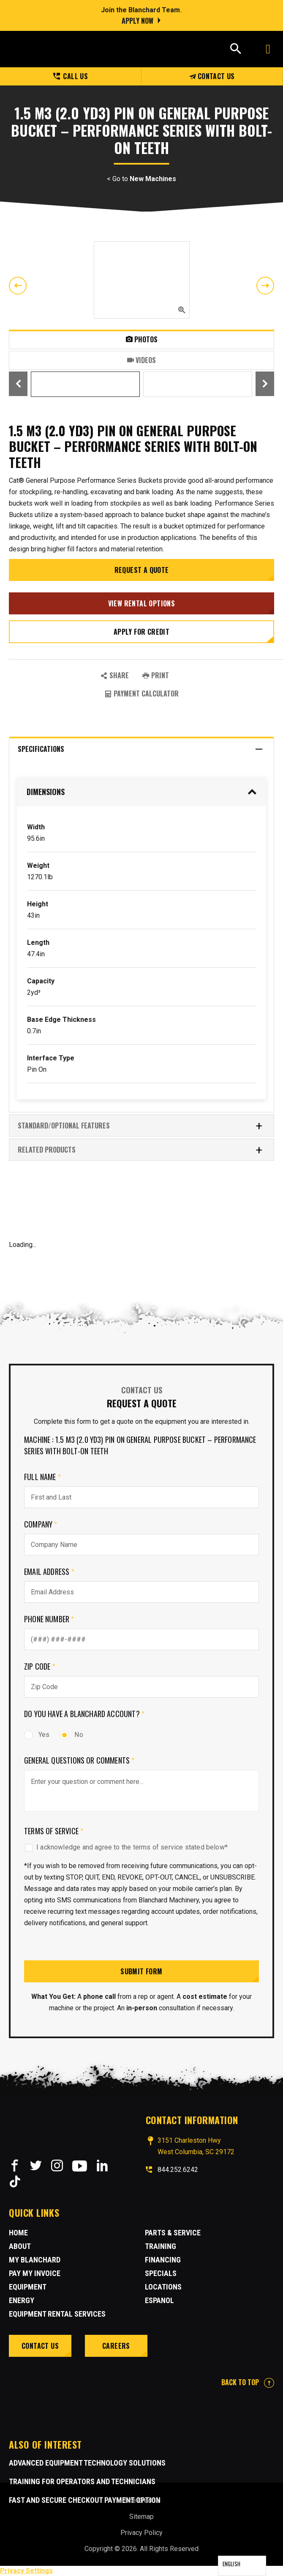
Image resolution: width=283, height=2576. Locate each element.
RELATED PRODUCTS (140, 1149)
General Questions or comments (79, 1760)
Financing (163, 2259)
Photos (142, 339)
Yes (36, 1734)
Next (265, 285)
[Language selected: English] (242, 2566)
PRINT (155, 675)
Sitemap (141, 2517)
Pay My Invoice (34, 2273)
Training (160, 2246)
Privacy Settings (26, 2571)
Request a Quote (141, 570)
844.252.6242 (178, 2170)
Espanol (159, 2300)
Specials (161, 2273)
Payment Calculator (142, 693)
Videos (141, 360)
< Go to (141, 179)
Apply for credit (141, 632)
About (20, 2246)
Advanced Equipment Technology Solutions (87, 2462)
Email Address (49, 1571)
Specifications (140, 749)
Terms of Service (53, 1830)
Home (18, 2232)
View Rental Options (141, 603)
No (71, 1734)
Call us (70, 76)
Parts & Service (173, 2232)
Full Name (42, 1476)
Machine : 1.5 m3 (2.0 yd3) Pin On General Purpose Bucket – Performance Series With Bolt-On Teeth (140, 1445)
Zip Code (39, 1666)
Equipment (27, 2286)
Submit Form (141, 1971)
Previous (18, 285)
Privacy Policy (141, 2533)
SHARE (115, 675)
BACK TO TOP (247, 2382)
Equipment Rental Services (57, 2313)
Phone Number (49, 1618)
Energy (21, 2300)
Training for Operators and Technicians (82, 2481)
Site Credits (141, 2500)
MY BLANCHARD (34, 2259)
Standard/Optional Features (140, 1125)
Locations (163, 2286)
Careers (116, 2346)
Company (40, 1524)
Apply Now (137, 21)
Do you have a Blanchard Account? (84, 1713)
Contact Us (211, 76)
